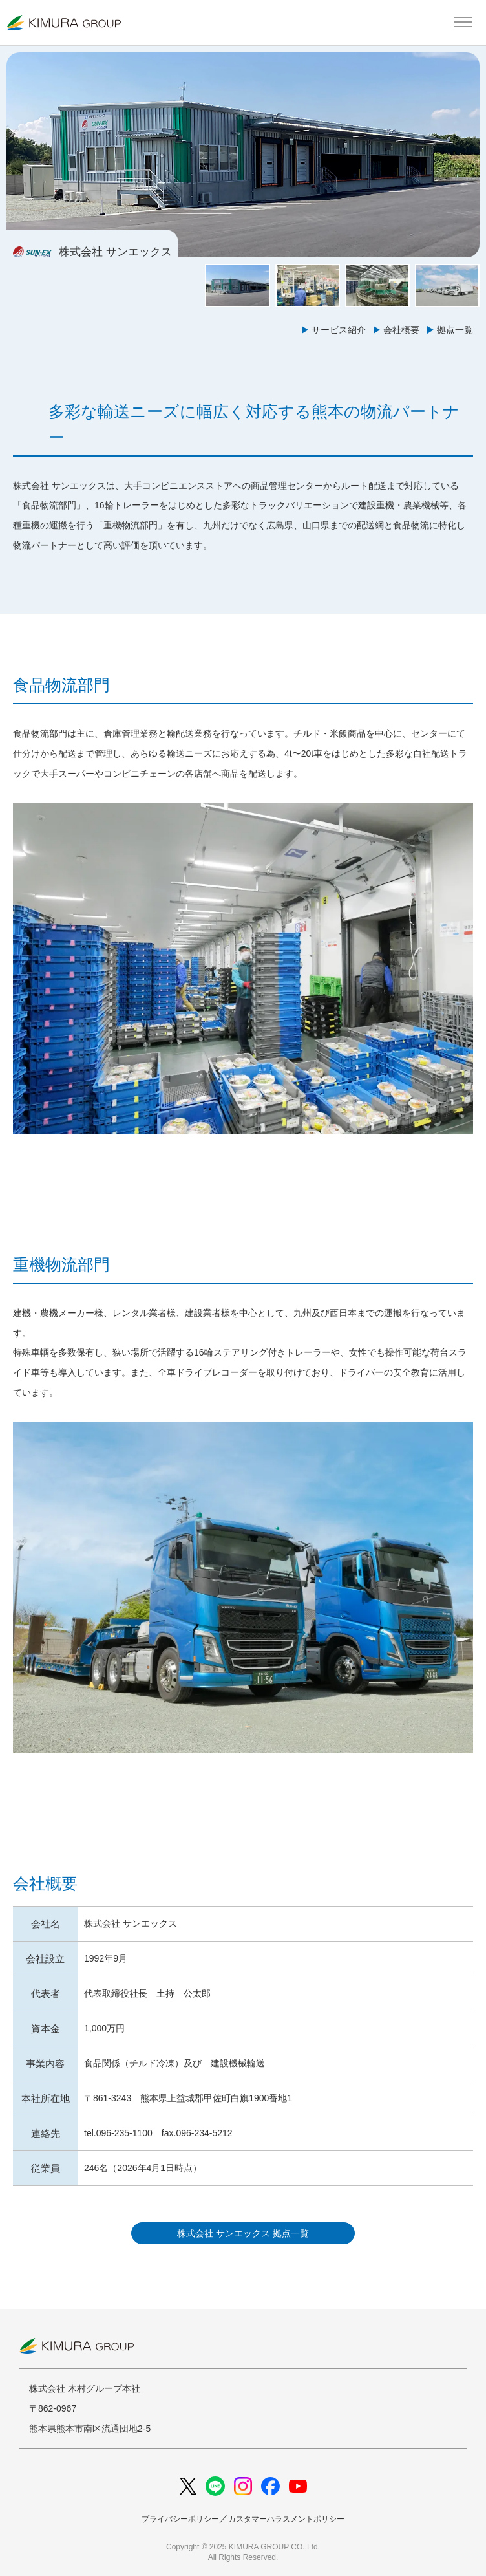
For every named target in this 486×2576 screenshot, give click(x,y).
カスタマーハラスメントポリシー (286, 2519)
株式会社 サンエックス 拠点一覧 (243, 2233)
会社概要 (401, 330)
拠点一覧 (455, 330)
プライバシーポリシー (180, 2519)
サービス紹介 (339, 330)
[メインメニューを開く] (463, 22)
